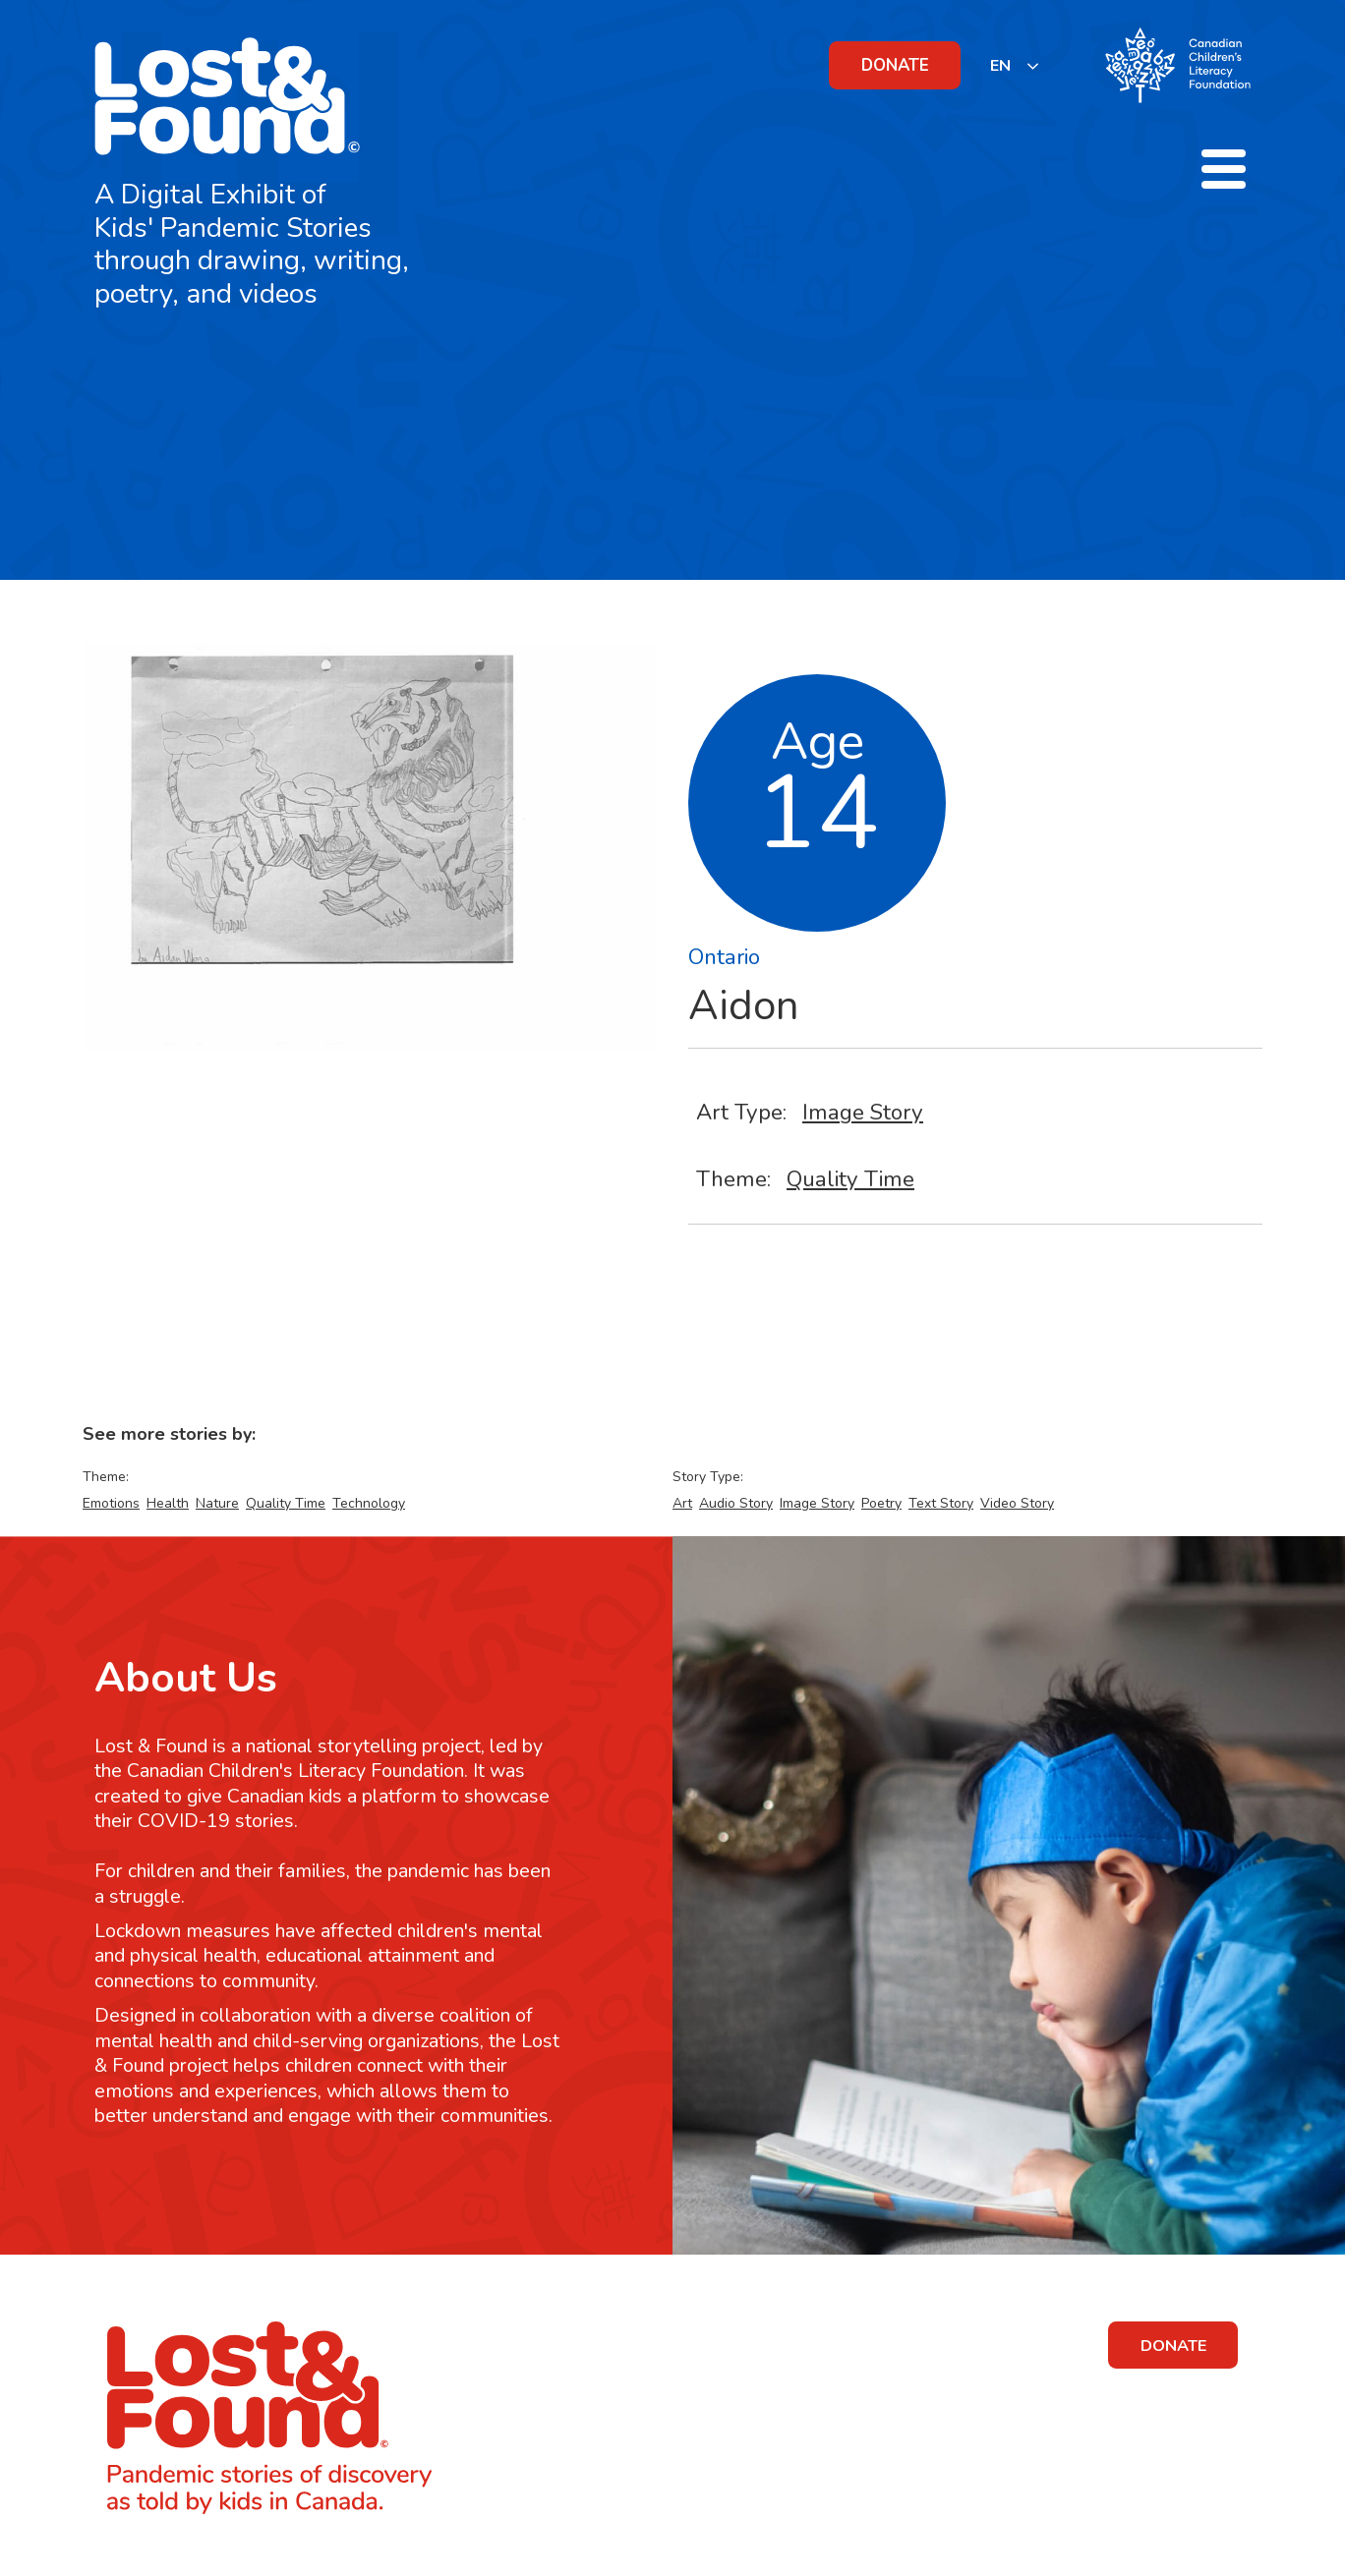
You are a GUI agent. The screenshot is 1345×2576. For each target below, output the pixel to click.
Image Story (862, 1112)
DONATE (895, 65)
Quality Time (850, 1179)
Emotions (111, 1503)
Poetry (881, 1503)
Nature (217, 1503)
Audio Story (736, 1503)
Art (682, 1503)
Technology (368, 1503)
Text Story (940, 1503)
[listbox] (1015, 65)
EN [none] (1000, 66)
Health (167, 1503)
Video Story (1017, 1503)
